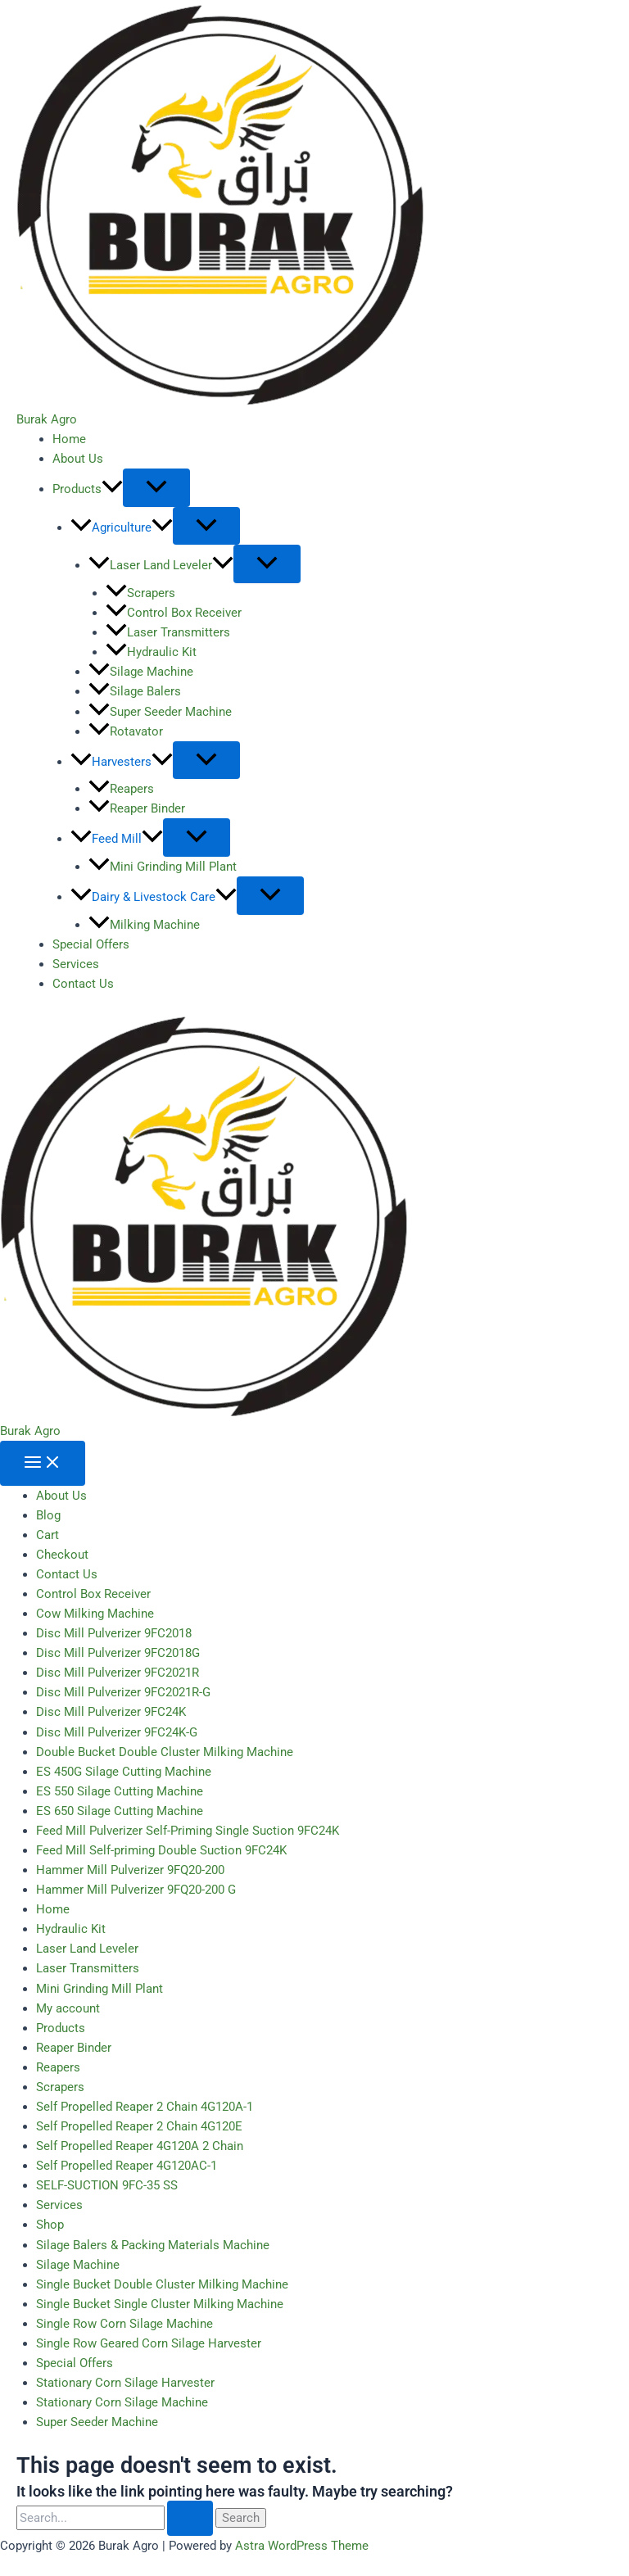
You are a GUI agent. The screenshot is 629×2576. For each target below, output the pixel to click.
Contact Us (83, 983)
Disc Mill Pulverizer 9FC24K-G (116, 1732)
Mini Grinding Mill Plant (162, 866)
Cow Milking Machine (95, 1613)
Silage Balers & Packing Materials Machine (152, 2245)
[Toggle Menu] (156, 488)
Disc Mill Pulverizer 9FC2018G (118, 1653)
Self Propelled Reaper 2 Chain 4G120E (139, 2126)
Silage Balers (134, 691)
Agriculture (121, 527)
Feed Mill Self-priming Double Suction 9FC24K (161, 1850)
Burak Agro (46, 419)
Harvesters (121, 761)
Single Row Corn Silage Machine (124, 2323)
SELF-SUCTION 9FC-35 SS (107, 2185)
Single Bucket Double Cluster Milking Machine (162, 2284)
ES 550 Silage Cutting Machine (119, 1791)
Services (75, 964)
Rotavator (125, 731)
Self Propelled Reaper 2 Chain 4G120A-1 (144, 2106)
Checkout (62, 1554)
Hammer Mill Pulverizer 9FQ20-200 (130, 1870)
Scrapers (140, 593)
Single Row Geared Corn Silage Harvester (148, 2343)
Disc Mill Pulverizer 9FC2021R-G (123, 1692)
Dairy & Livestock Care (153, 897)
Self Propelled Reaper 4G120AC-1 (126, 2165)
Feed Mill (116, 838)
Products (87, 489)
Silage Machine (140, 671)
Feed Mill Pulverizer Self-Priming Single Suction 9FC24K (187, 1830)
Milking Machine (144, 924)
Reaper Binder (136, 808)
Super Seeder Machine (160, 711)
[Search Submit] (190, 2518)
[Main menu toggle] (42, 1463)
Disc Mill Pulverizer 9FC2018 (114, 1633)
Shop (50, 2224)
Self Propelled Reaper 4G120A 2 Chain (139, 2146)
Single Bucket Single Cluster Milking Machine (159, 2304)
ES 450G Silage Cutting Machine (123, 1771)
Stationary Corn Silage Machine (122, 2402)
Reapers (121, 788)
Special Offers (90, 944)
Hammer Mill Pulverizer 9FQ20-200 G (136, 1889)
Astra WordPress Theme (302, 2545)
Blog (48, 1515)
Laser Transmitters (168, 632)
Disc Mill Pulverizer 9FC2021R (117, 1672)
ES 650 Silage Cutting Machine (119, 1811)
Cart (47, 1535)
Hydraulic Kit (151, 652)
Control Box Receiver (174, 612)
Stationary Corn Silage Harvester (125, 2382)
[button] (112, 489)
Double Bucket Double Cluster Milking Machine (164, 1752)
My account (68, 2008)
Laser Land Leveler (160, 565)
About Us (77, 458)
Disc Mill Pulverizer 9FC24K (111, 1712)
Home (69, 439)
